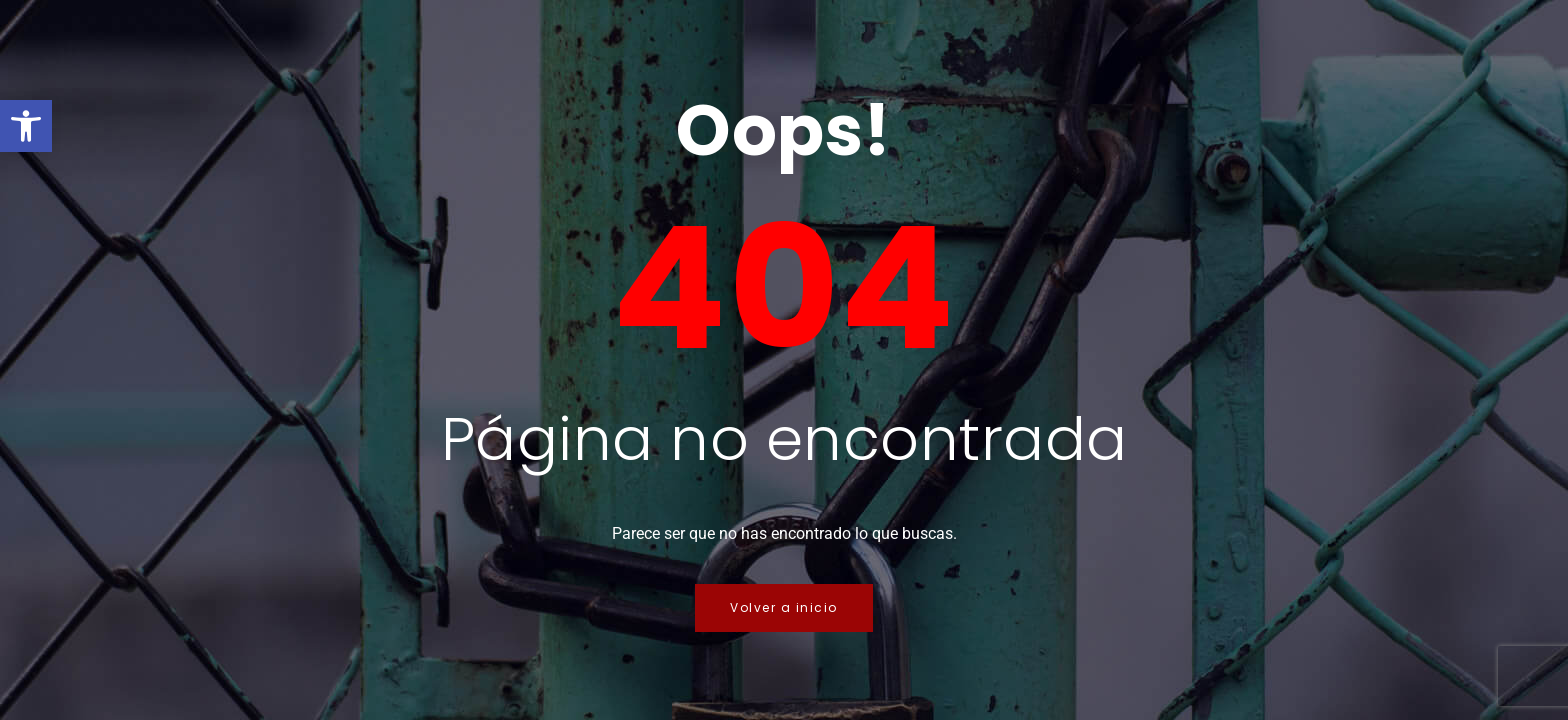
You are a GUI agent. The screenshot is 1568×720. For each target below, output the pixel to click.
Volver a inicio (784, 607)
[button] (26, 126)
